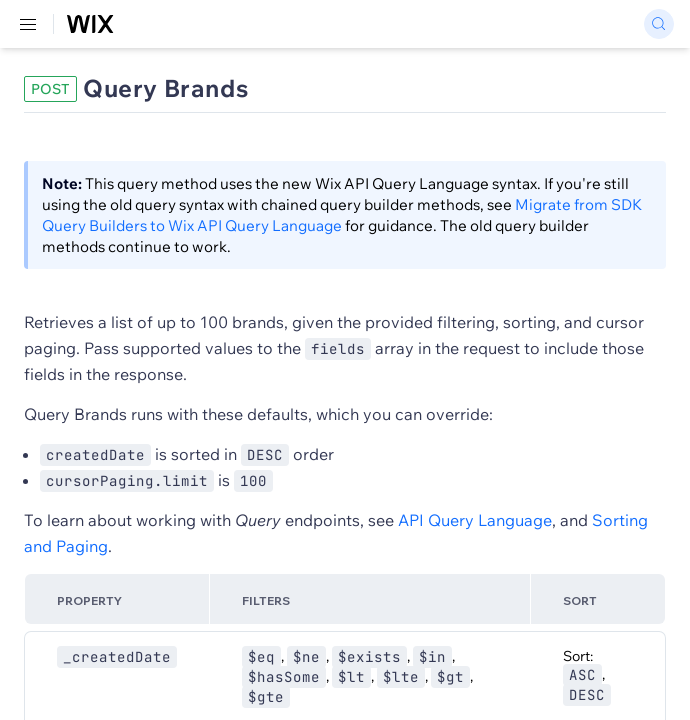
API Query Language (475, 520)
